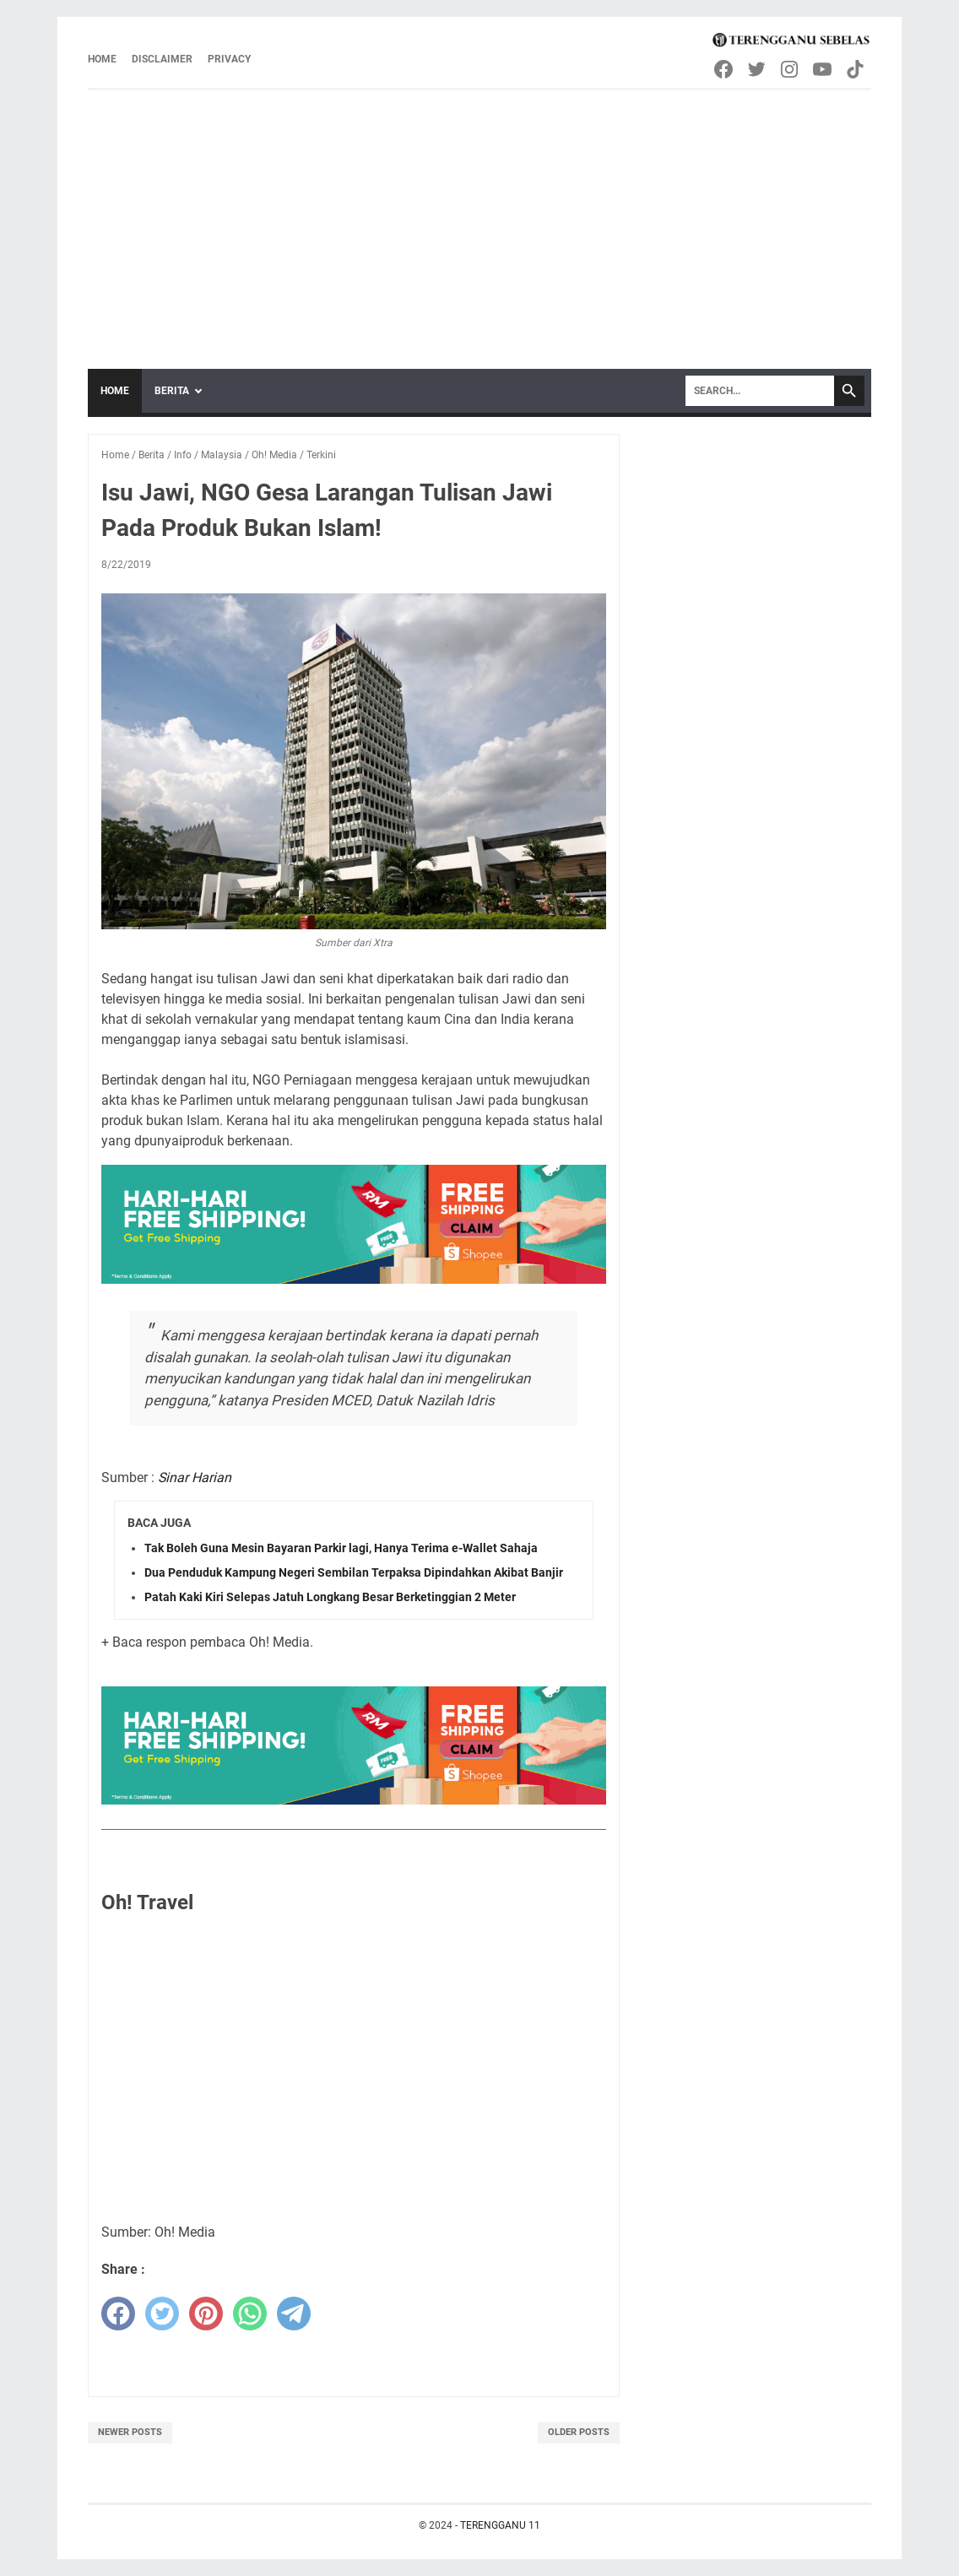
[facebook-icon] (725, 69)
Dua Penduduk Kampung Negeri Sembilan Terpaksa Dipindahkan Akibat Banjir (353, 1572)
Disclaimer (162, 59)
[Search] (759, 391)
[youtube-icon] (823, 69)
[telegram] (294, 2313)
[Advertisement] (479, 217)
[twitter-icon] (757, 69)
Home (102, 59)
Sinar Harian (194, 1477)
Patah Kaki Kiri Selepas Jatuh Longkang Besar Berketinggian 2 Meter (330, 1597)
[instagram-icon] (790, 69)
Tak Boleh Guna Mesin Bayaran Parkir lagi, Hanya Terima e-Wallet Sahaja (341, 1548)
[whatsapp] (250, 2313)
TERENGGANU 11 (500, 2525)
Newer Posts (130, 2432)
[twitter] (162, 2313)
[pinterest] (206, 2313)
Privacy (229, 59)
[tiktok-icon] (856, 69)
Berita (171, 391)
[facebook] (118, 2313)
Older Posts (579, 2432)
